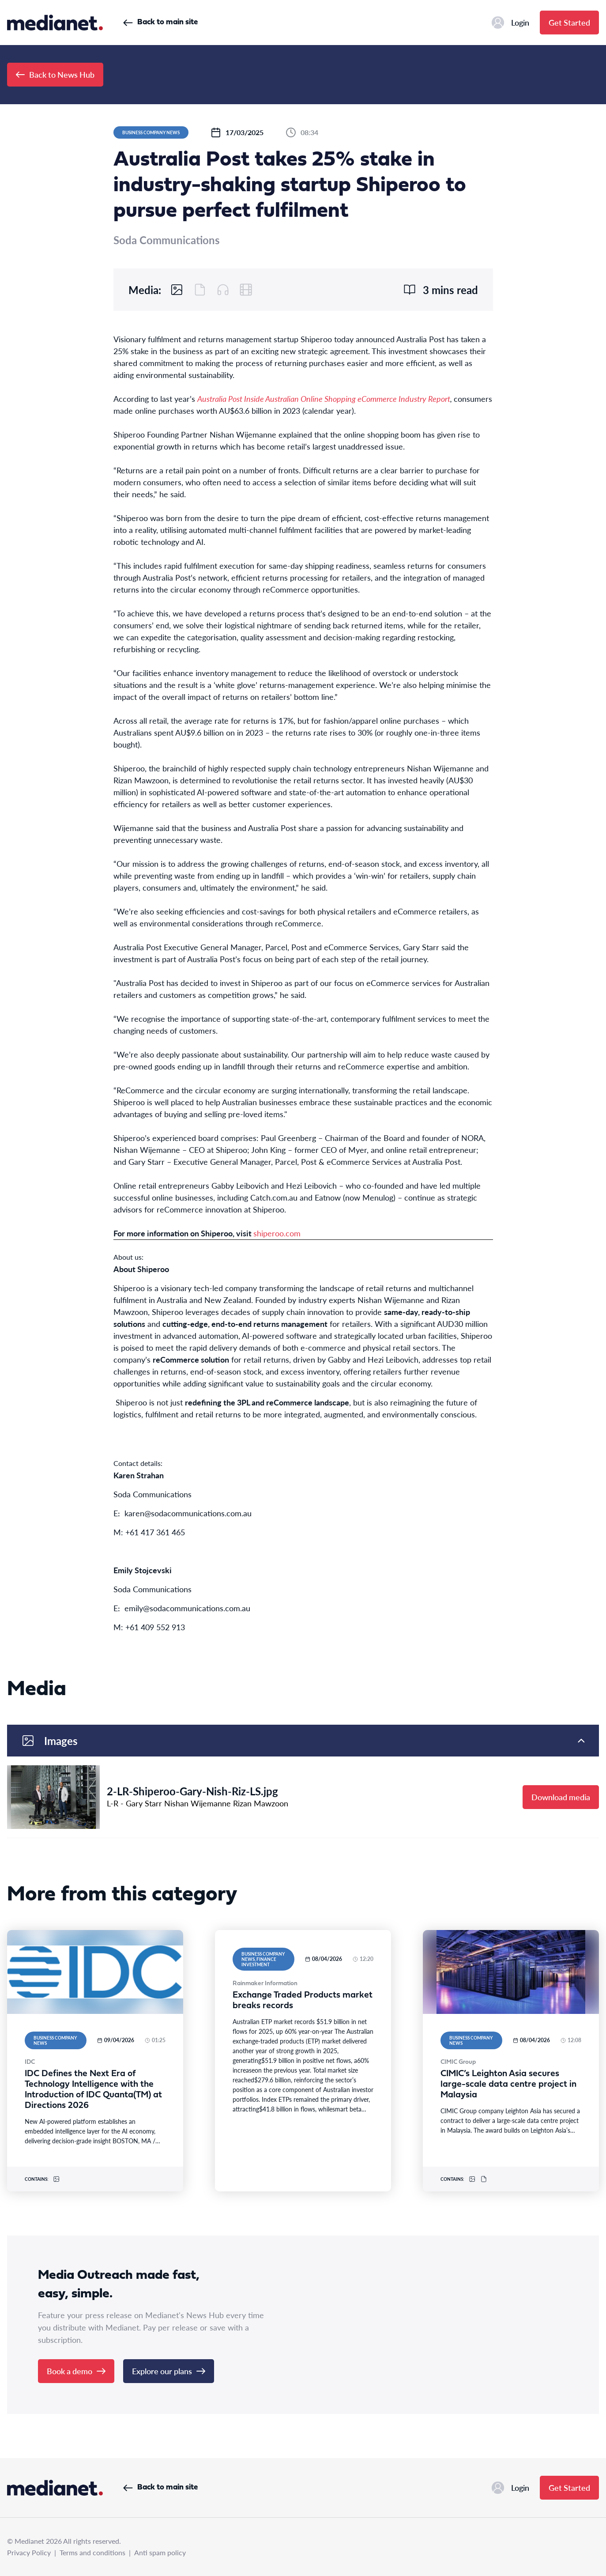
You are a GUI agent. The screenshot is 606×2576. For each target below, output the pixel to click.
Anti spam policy (160, 2552)
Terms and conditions (92, 2552)
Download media (560, 1796)
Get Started (569, 22)
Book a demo (76, 2370)
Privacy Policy (29, 2552)
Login (510, 22)
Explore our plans (168, 2370)
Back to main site (160, 22)
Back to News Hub (55, 74)
